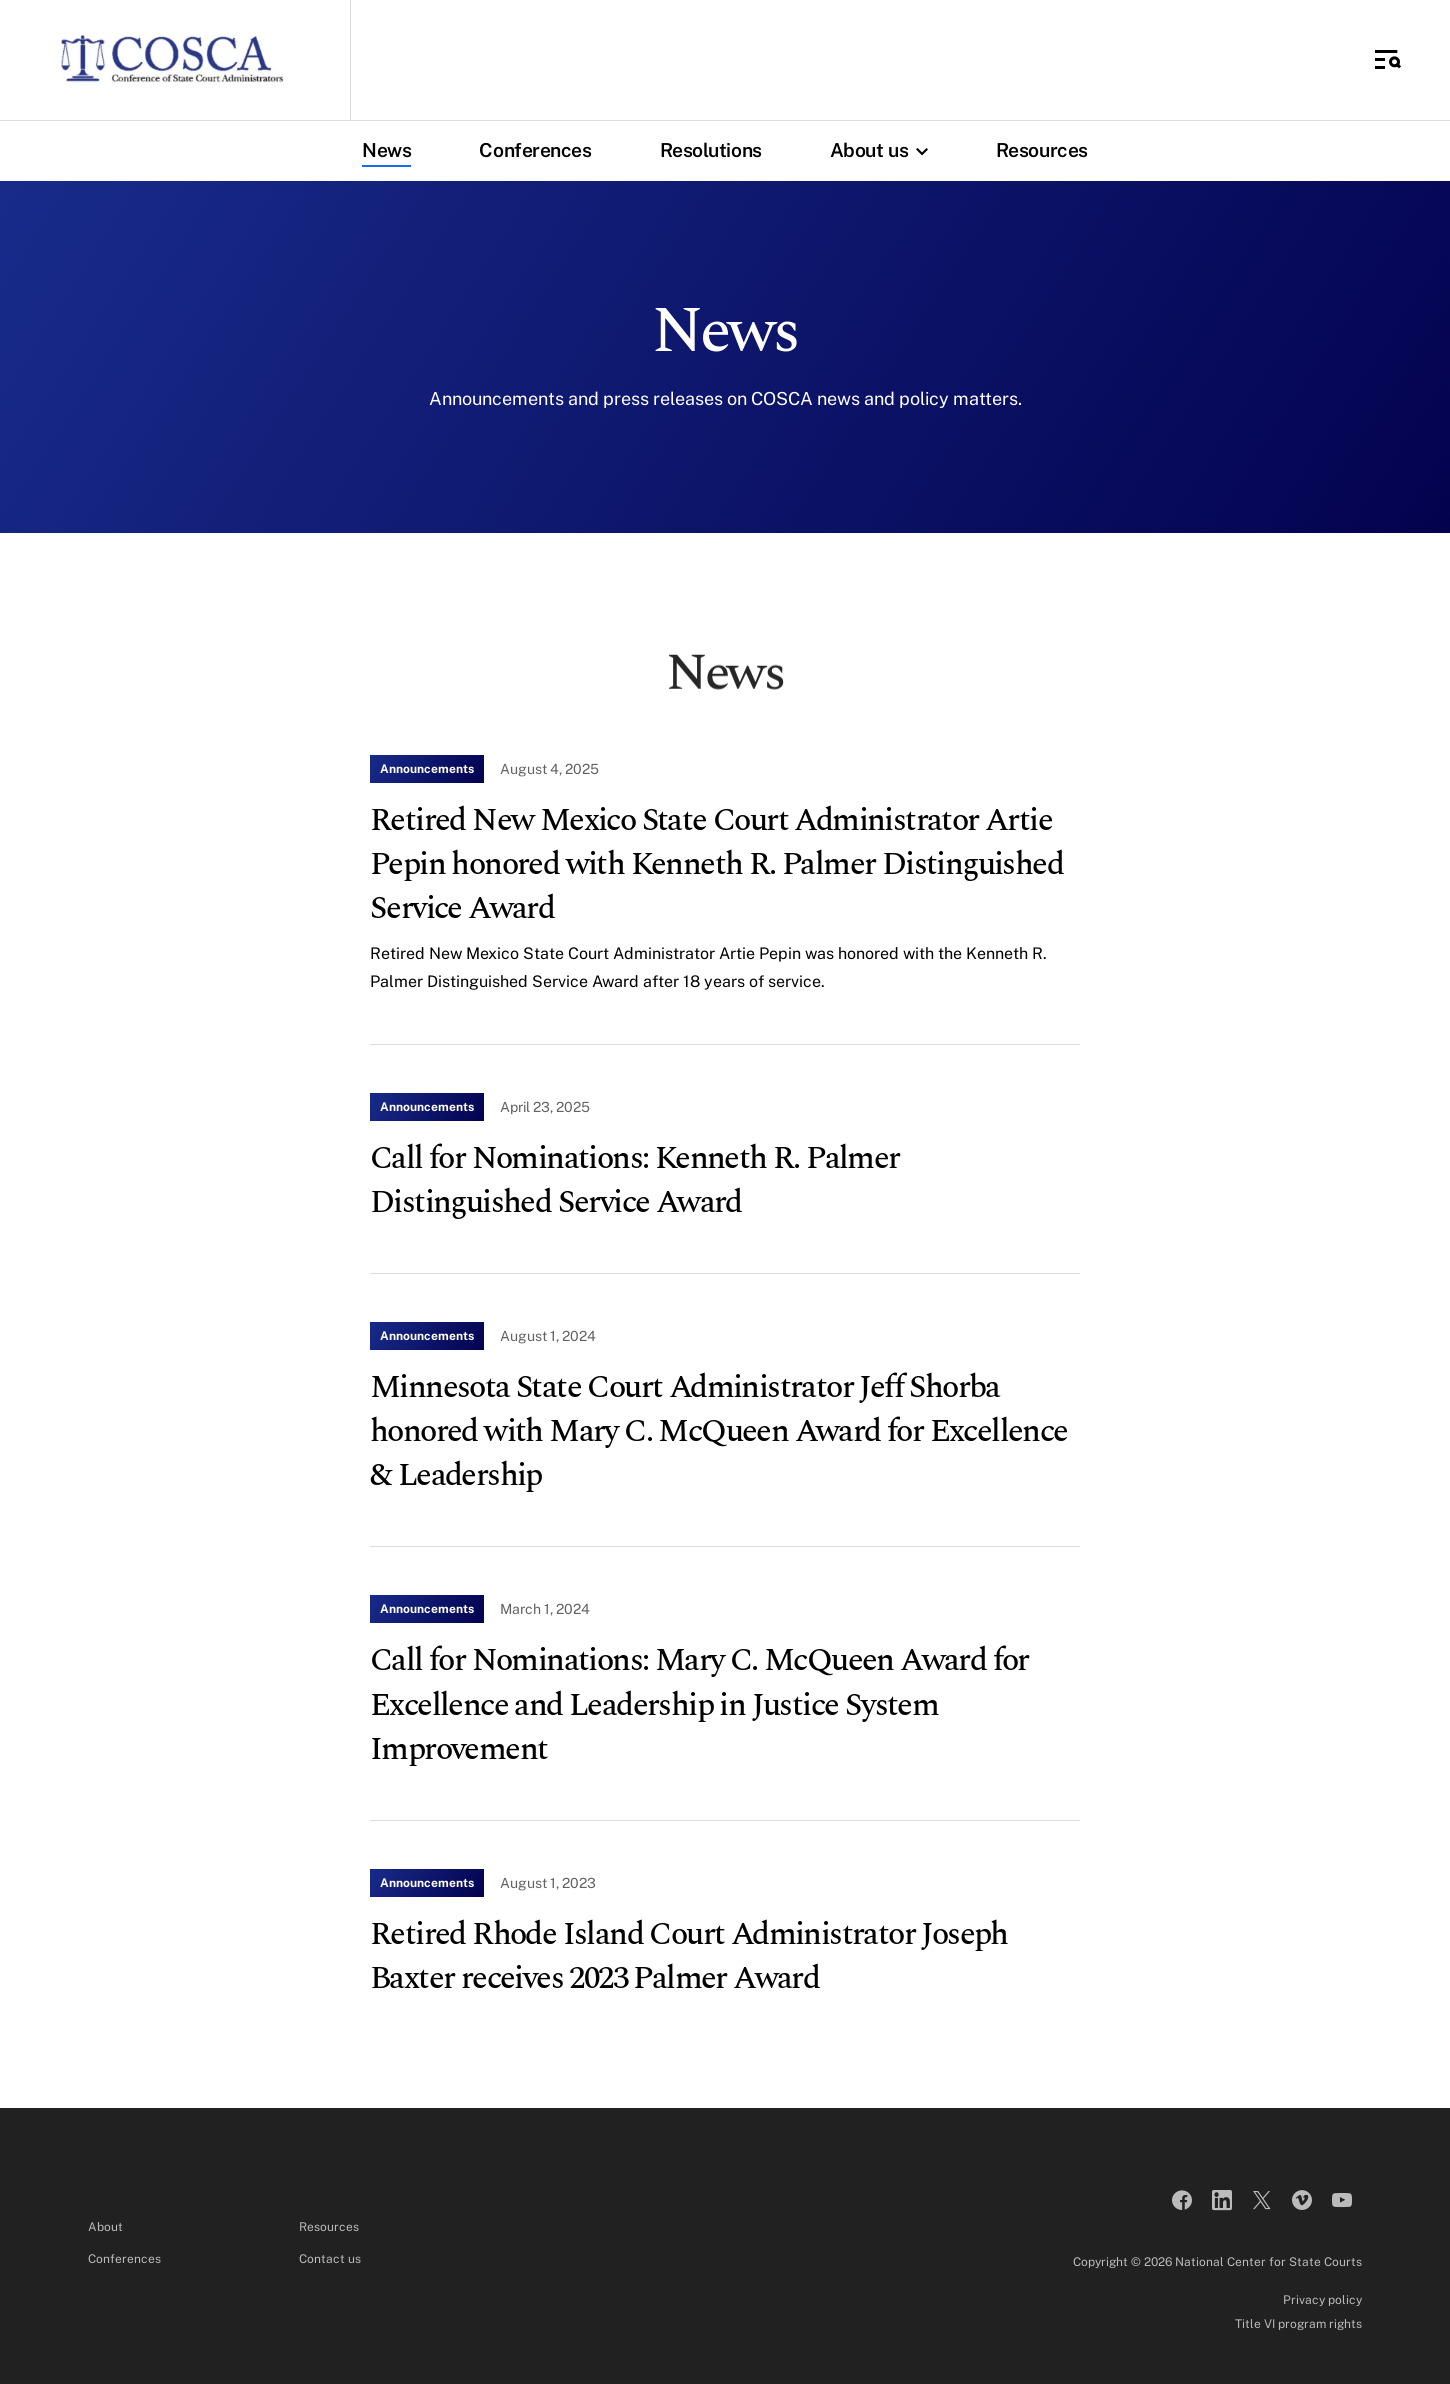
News (386, 150)
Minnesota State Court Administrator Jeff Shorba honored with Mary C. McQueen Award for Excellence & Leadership (719, 1431)
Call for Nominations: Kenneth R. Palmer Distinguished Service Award (635, 1180)
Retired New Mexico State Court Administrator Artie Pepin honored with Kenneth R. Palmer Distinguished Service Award (716, 864)
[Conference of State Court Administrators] (171, 60)
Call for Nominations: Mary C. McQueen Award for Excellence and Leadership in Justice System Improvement (699, 1704)
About (105, 2227)
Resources (1042, 150)
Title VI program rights (1298, 2324)
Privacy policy (1322, 2300)
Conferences (535, 150)
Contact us (330, 2259)
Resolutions (711, 150)
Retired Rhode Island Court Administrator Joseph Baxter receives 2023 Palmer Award (689, 1956)
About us (884, 150)
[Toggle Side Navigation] (1388, 60)
